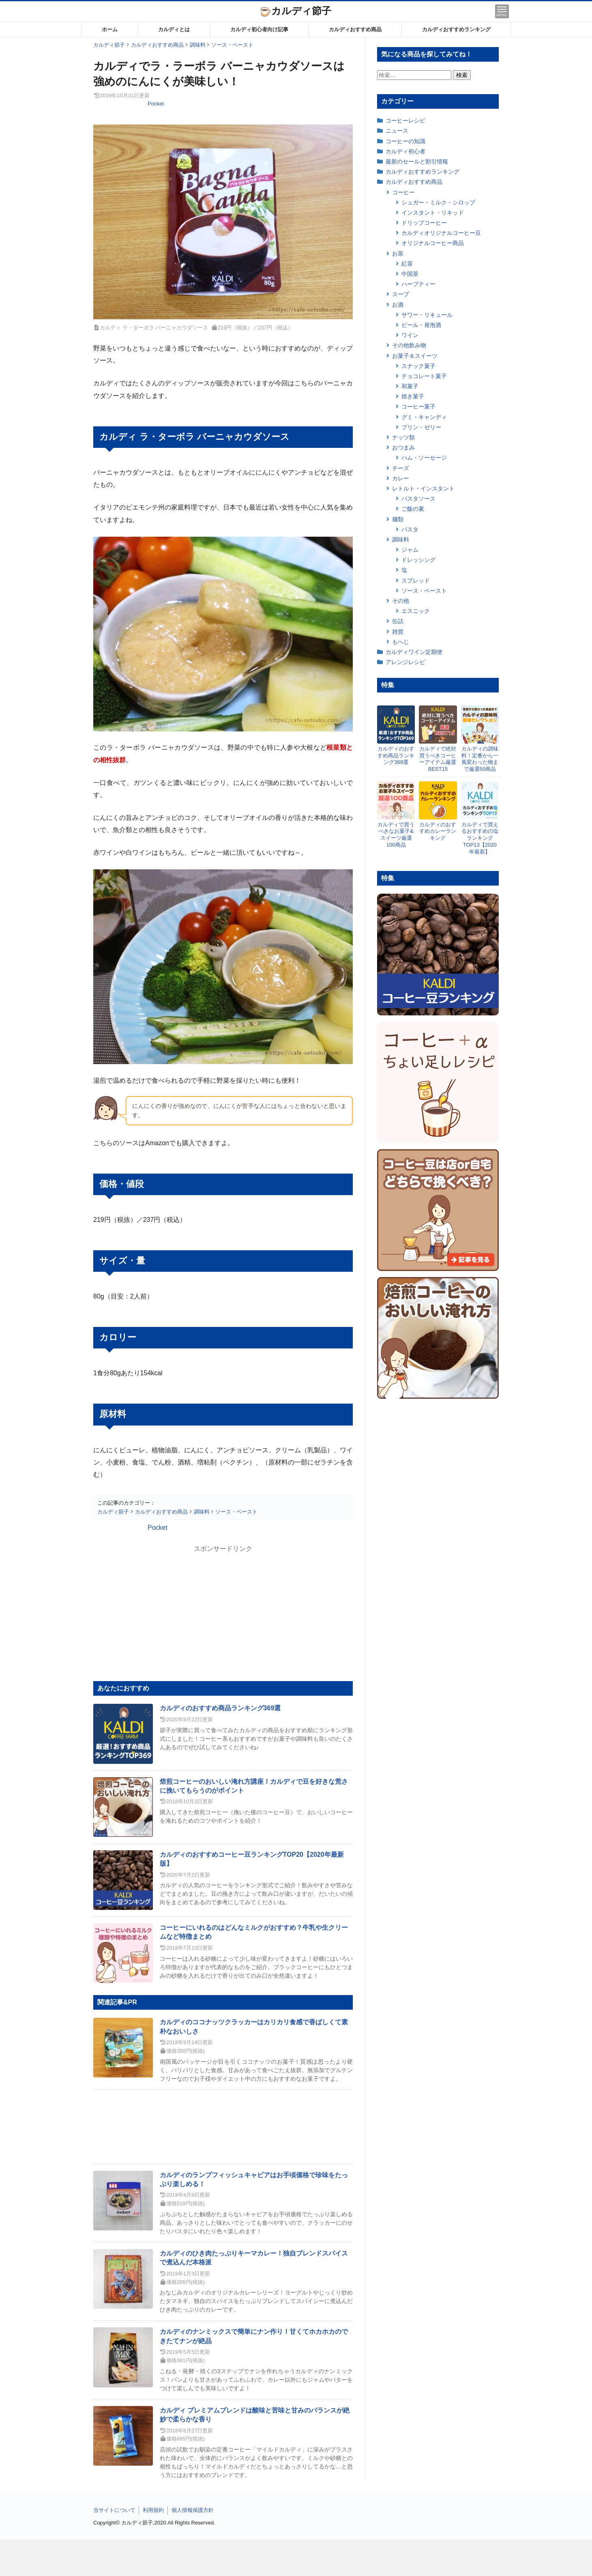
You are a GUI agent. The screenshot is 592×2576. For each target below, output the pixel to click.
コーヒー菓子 (418, 406)
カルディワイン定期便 (414, 652)
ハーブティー (418, 284)
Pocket (156, 104)
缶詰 (397, 621)
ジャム (409, 549)
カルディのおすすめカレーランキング (437, 831)
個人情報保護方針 (193, 2510)
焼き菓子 (412, 396)
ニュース (397, 130)
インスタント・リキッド (432, 212)
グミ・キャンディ (424, 417)
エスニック (415, 611)
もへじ (400, 642)
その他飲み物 (409, 345)
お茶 (397, 253)
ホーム (110, 29)
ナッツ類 (403, 437)
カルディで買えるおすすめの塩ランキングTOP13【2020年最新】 (479, 838)
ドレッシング (418, 560)
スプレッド (415, 580)
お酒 (397, 304)
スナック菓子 (418, 366)
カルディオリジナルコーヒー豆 (441, 233)
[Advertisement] (296, 2557)
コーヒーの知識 (405, 141)
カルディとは (174, 29)
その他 (400, 601)
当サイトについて (114, 2510)
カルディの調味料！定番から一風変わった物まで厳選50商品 (479, 759)
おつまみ (403, 447)
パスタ (409, 529)
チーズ (400, 468)
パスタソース (418, 498)
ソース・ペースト (424, 590)
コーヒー (403, 192)
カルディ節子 (296, 10)
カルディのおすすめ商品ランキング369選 (220, 1708)
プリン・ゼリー (421, 427)
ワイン (409, 335)
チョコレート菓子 (424, 376)
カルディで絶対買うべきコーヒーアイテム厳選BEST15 (437, 759)
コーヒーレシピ (405, 120)
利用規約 (153, 2510)
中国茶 (409, 274)
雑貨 (397, 631)
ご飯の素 (412, 508)
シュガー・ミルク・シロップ (438, 202)
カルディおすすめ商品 (355, 29)
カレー (400, 478)
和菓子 (409, 386)
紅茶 (407, 263)
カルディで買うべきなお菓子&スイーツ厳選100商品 (396, 834)
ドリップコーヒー (424, 222)
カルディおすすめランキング (456, 29)
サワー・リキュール (427, 315)
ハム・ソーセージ (424, 457)
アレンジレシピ (405, 662)
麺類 (397, 519)
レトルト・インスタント (423, 488)
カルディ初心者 (405, 151)
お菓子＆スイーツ (415, 356)
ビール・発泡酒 (421, 325)
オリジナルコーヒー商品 (432, 243)
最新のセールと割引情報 (417, 161)
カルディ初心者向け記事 (259, 29)
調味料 (400, 539)
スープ (400, 294)
